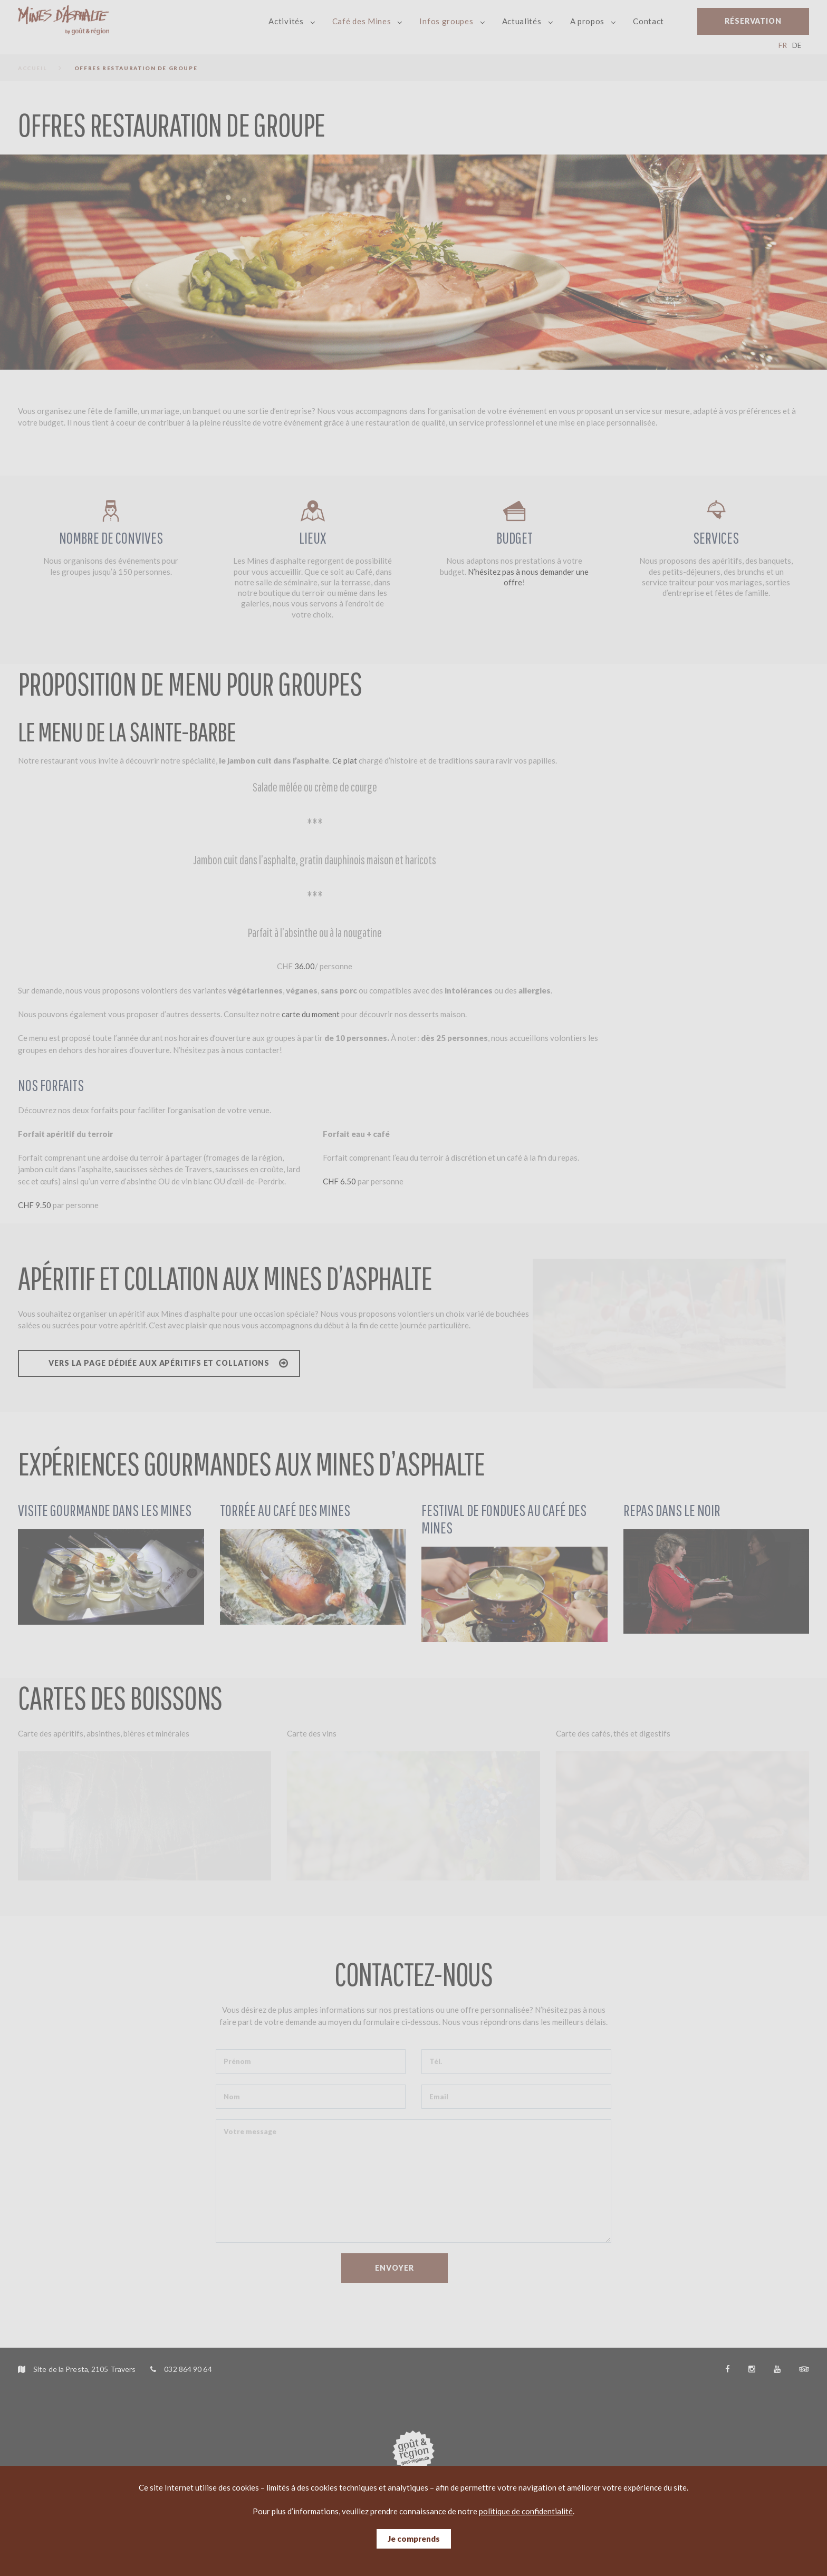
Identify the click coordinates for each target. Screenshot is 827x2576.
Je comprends (414, 2538)
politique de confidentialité (526, 2511)
